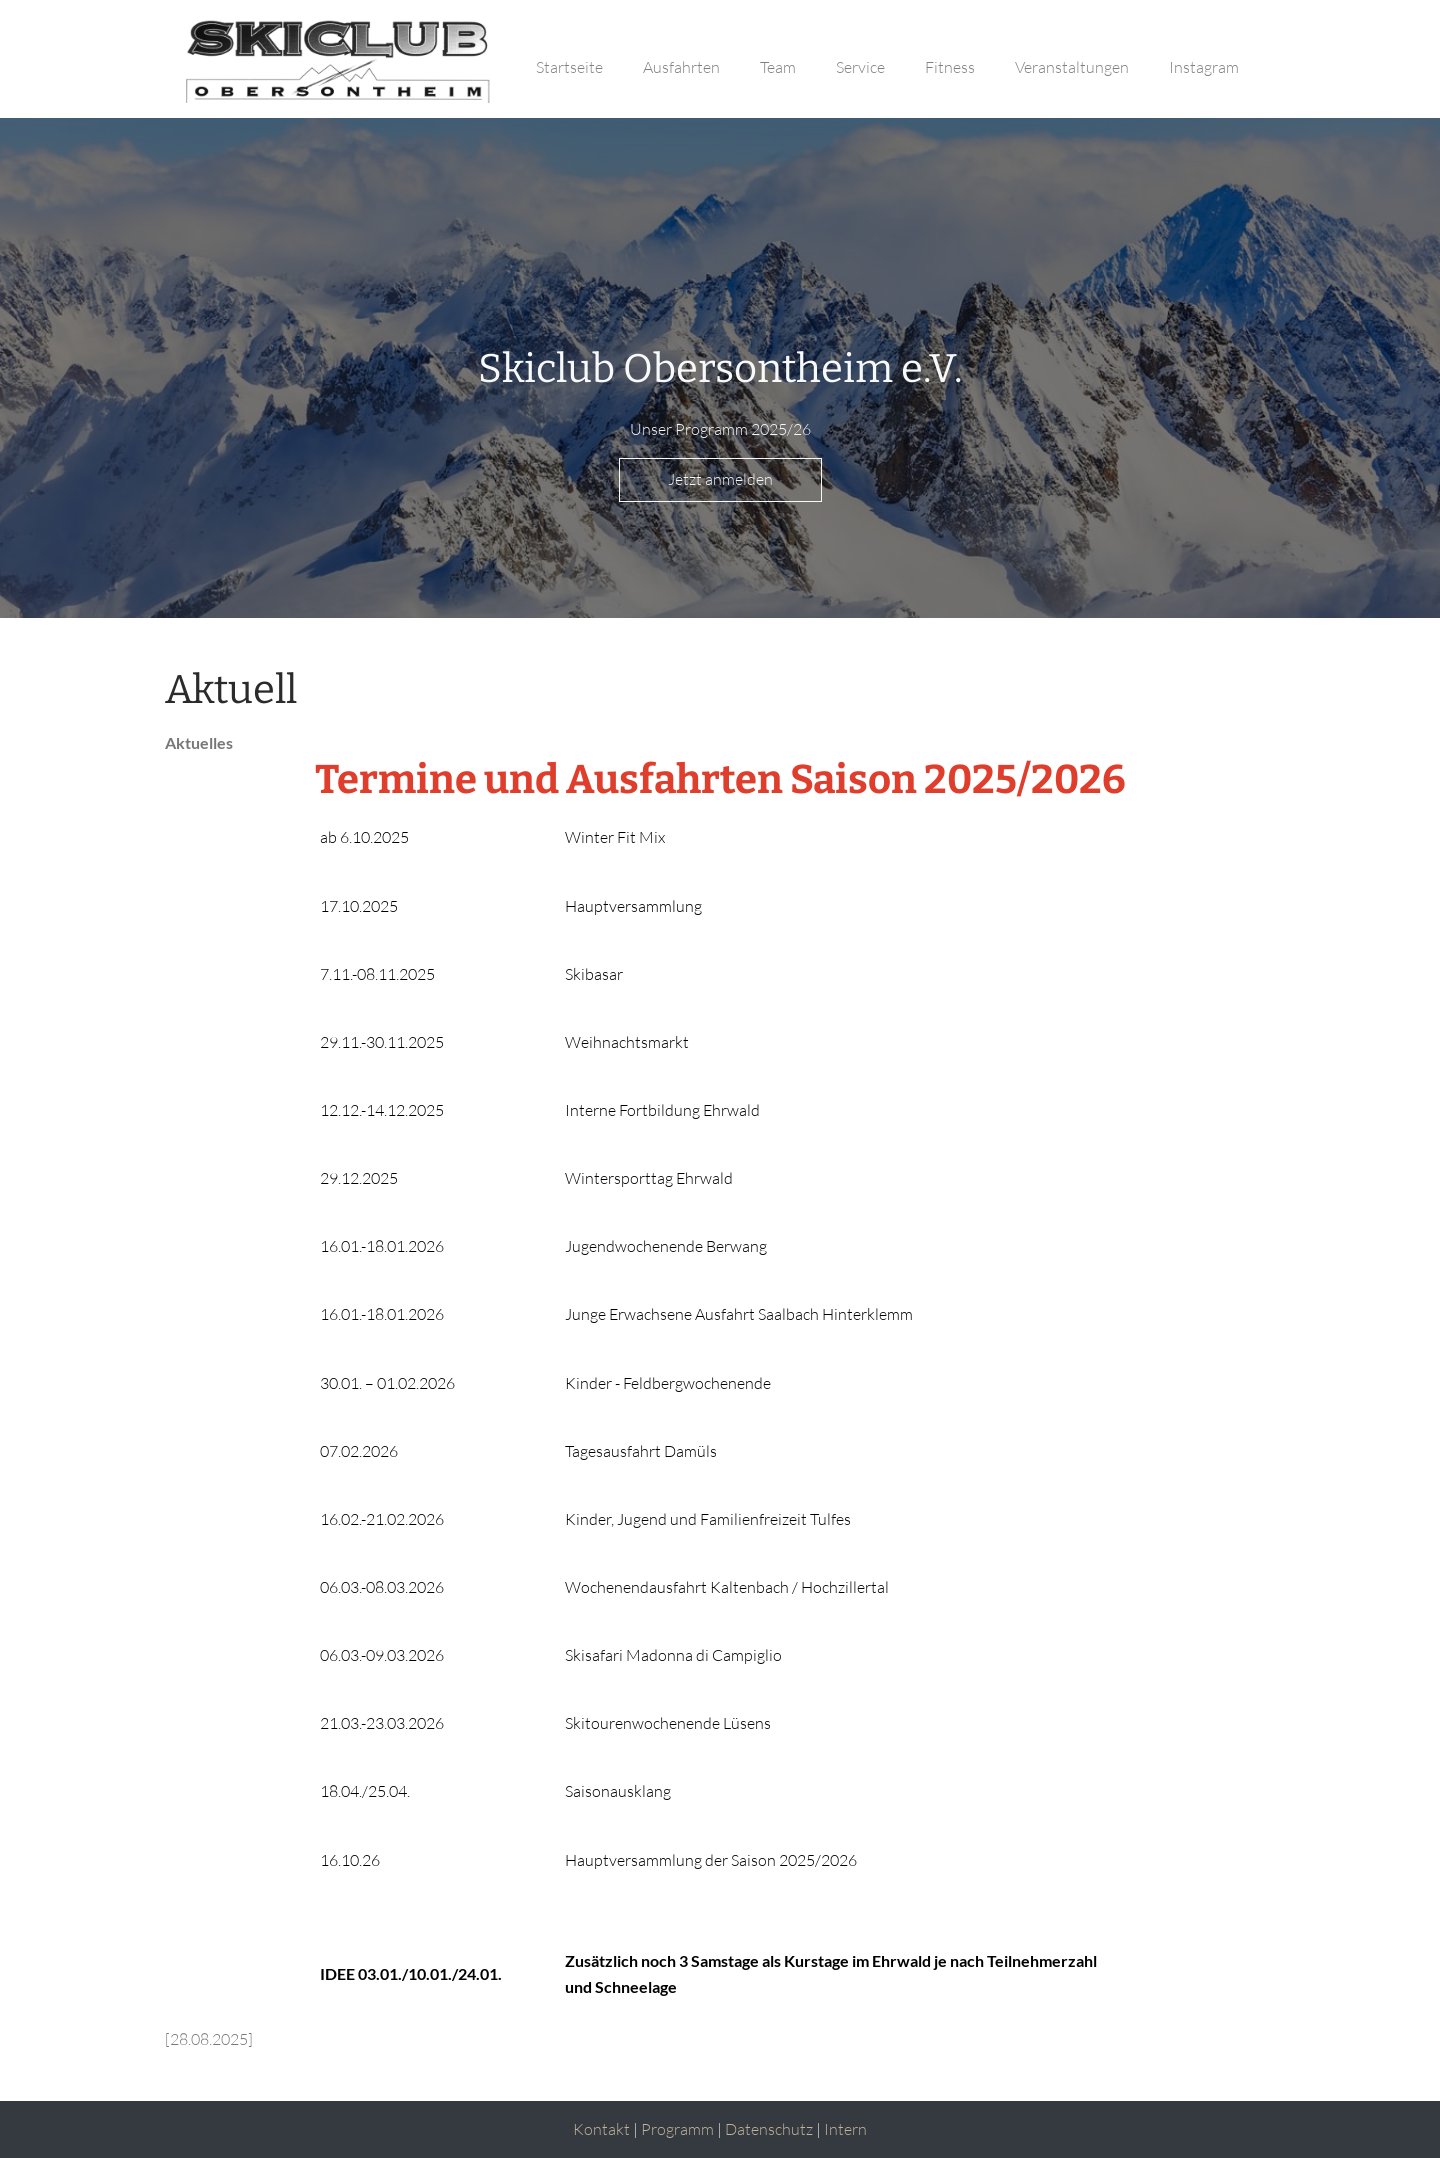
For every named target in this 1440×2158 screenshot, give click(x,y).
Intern (845, 2129)
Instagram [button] (1204, 67)
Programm (677, 2129)
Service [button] (860, 67)
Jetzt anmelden (720, 479)
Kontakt (601, 2129)
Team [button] (778, 67)
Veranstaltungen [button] (1072, 67)
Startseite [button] (569, 67)
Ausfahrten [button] (681, 67)
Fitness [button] (950, 67)
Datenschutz (769, 2129)
